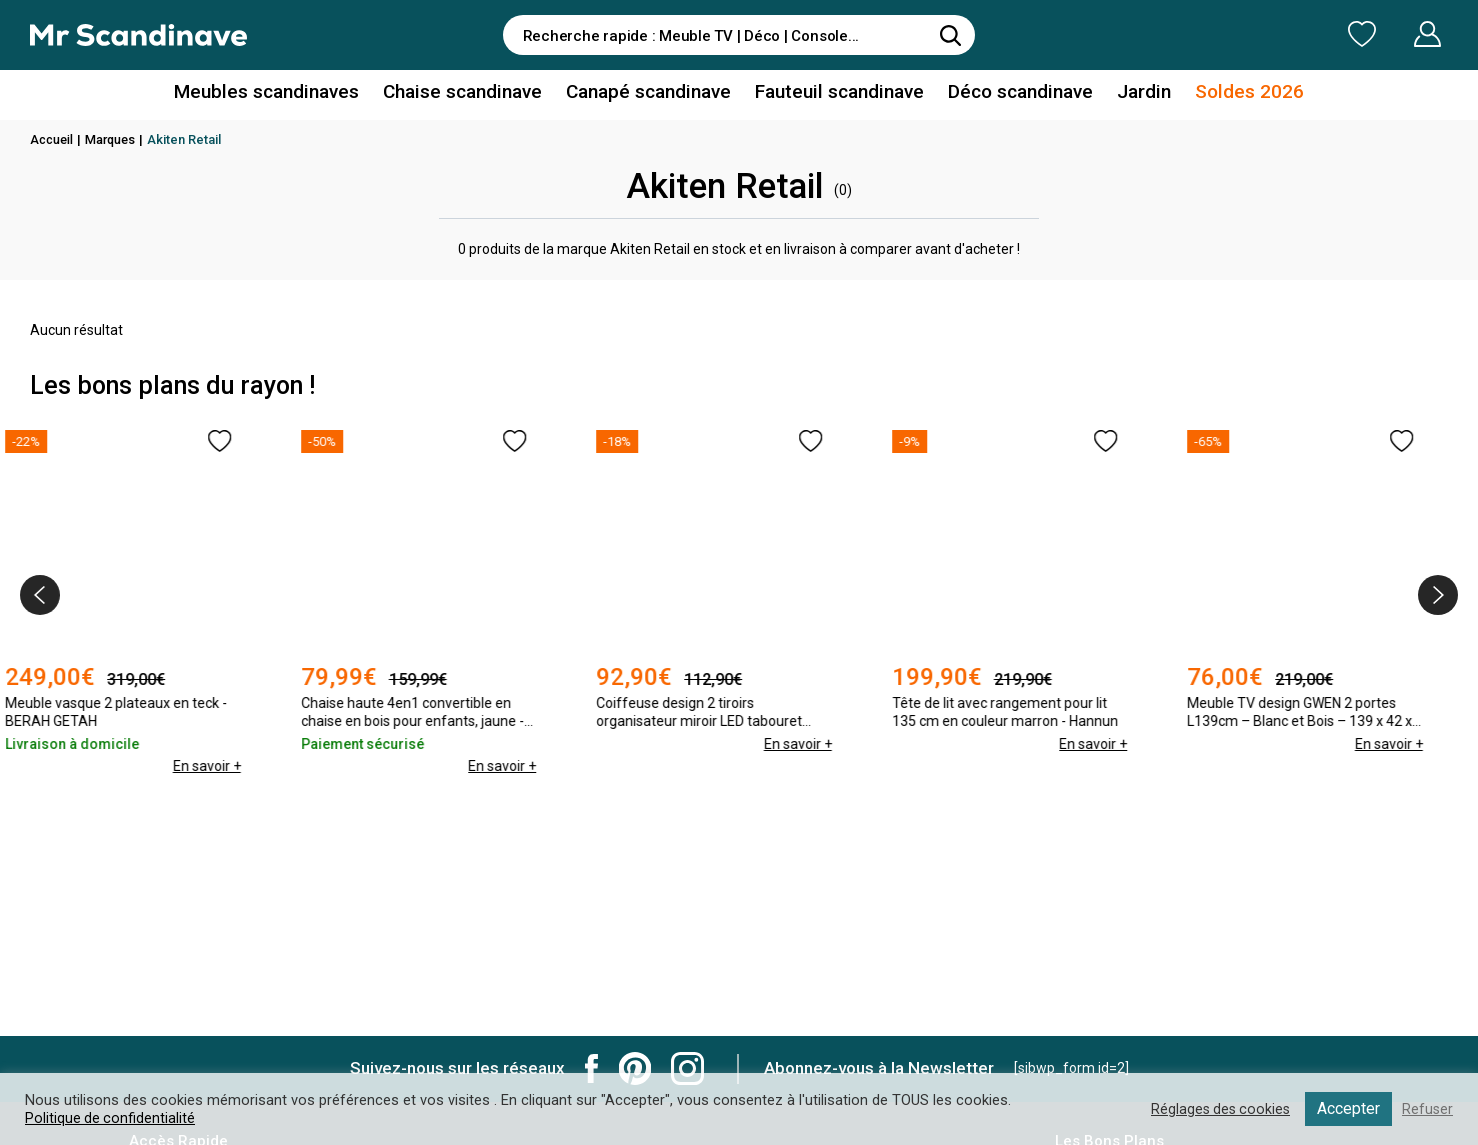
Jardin (1128, 93)
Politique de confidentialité (111, 1118)
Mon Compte (1389, 34)
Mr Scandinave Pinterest (635, 1068)
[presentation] (40, 595)
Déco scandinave (1010, 93)
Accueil (53, 139)
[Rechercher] (950, 35)
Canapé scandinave (653, 93)
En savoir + (232, 744)
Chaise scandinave (474, 93)
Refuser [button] (1427, 1109)
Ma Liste (1257, 34)
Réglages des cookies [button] (1217, 1109)
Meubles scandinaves (288, 93)
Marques (114, 139)
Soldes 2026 (1227, 93)
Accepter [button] (1347, 1108)
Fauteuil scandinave (836, 93)
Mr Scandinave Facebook (592, 1068)
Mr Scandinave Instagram (687, 1068)
